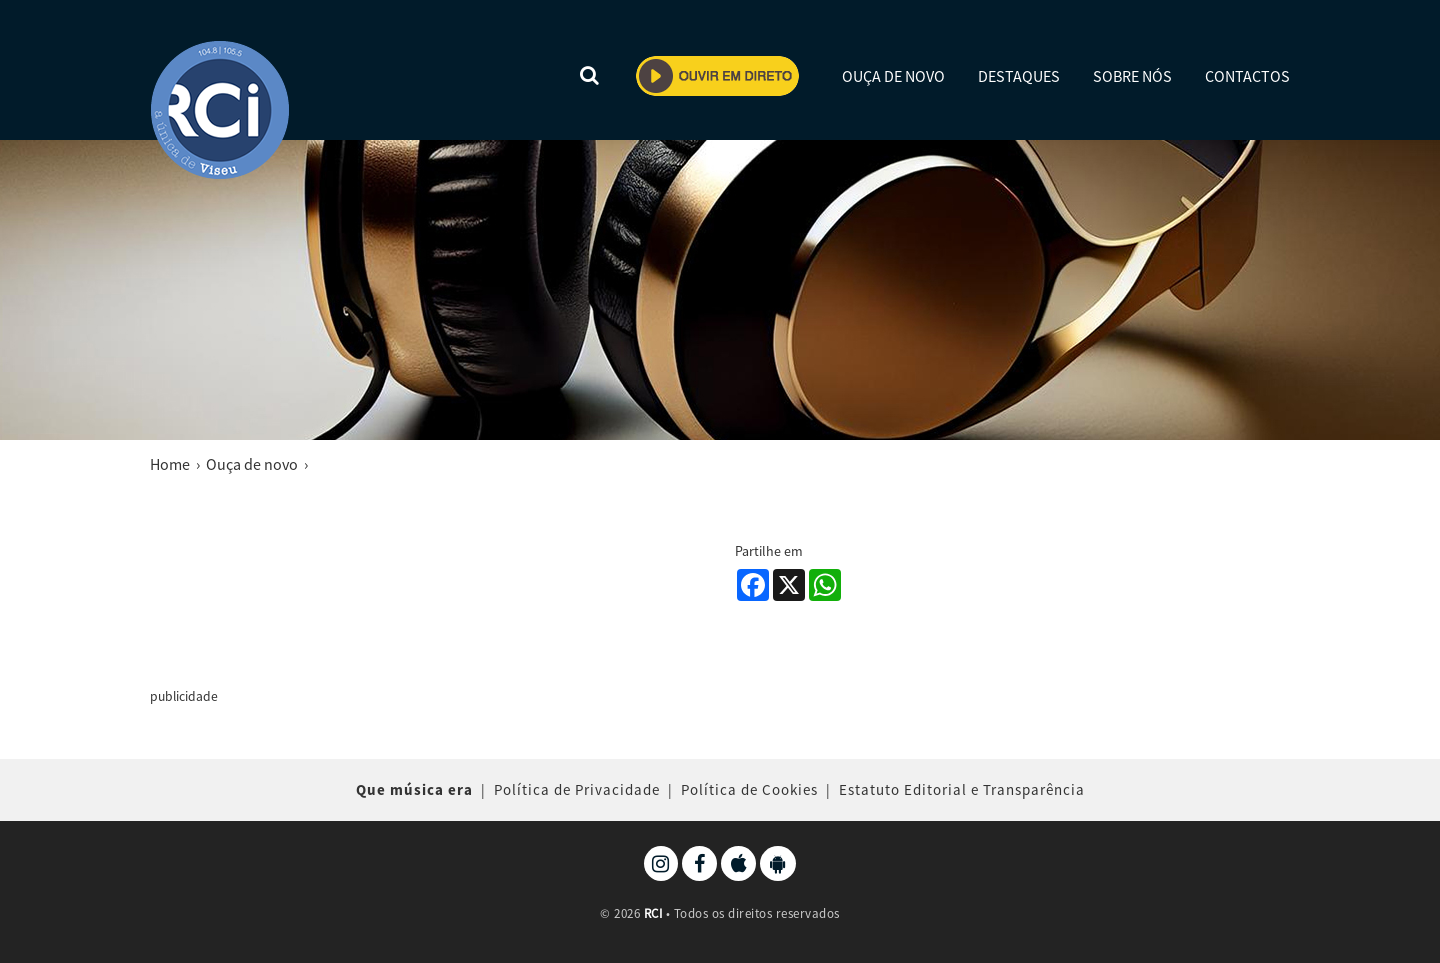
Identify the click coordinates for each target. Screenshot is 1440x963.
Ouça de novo (252, 464)
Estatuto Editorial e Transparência (962, 789)
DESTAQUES (1019, 76)
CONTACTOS (1247, 76)
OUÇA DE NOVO (893, 76)
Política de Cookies (749, 789)
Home (170, 464)
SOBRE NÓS (1132, 76)
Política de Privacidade (577, 789)
